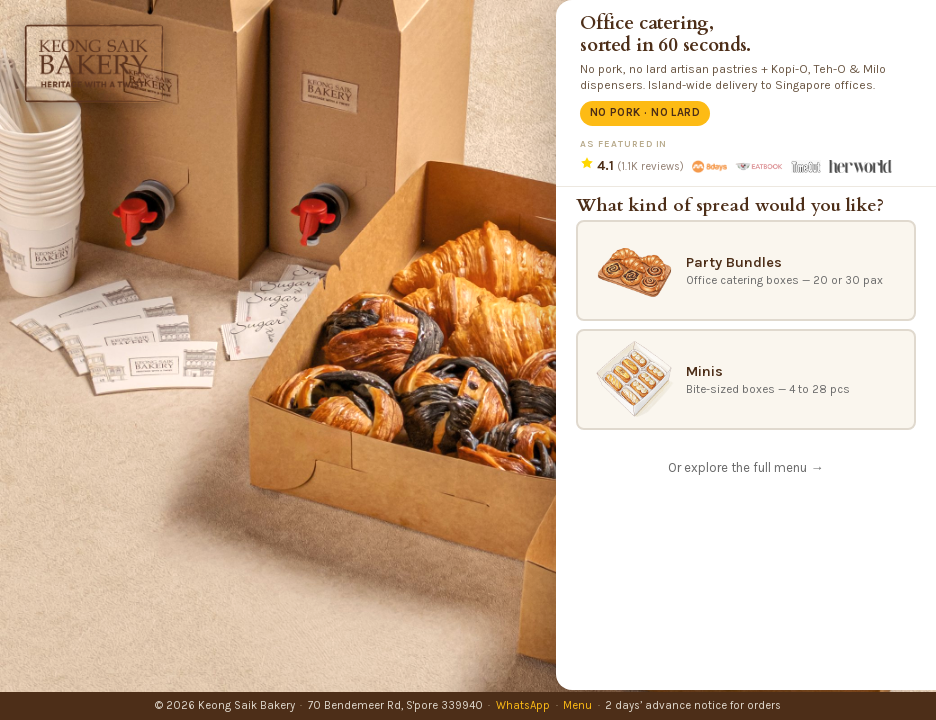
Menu (577, 705)
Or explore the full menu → (745, 467)
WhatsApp (523, 705)
